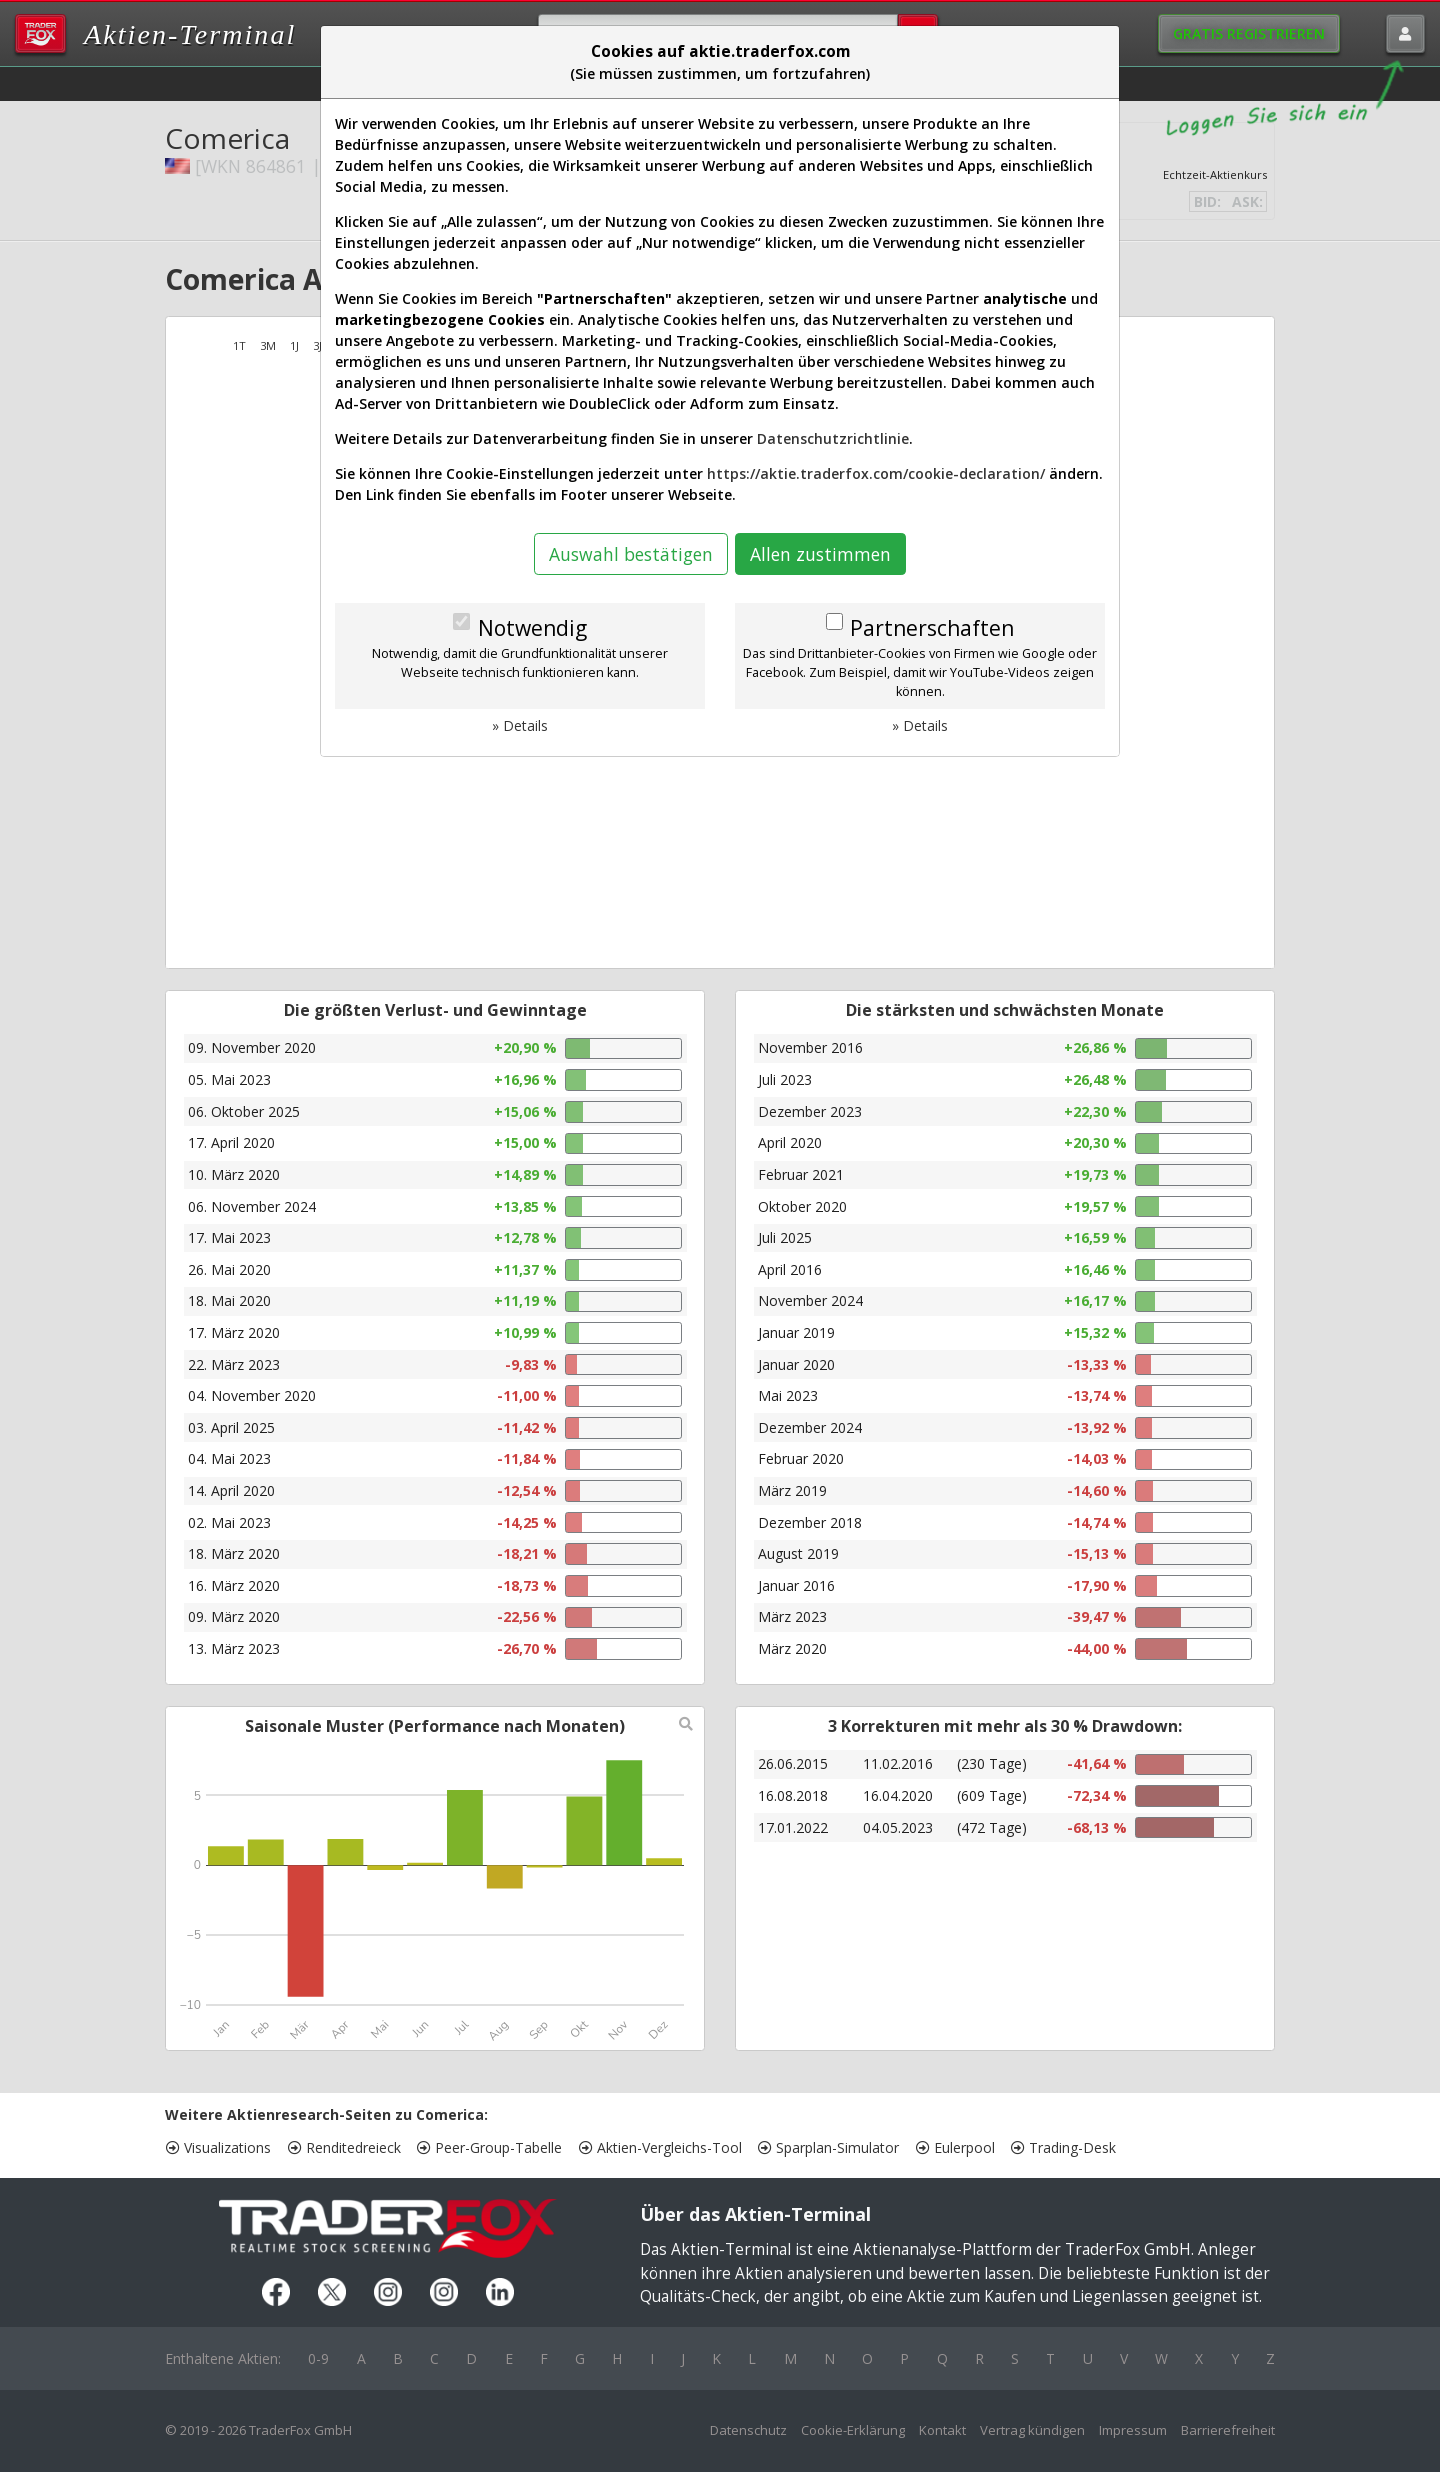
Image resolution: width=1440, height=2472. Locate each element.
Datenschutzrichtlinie (833, 438)
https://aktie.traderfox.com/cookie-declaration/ (876, 473)
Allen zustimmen (820, 554)
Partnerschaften (932, 628)
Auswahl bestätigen (631, 554)
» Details (520, 725)
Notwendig (532, 628)
